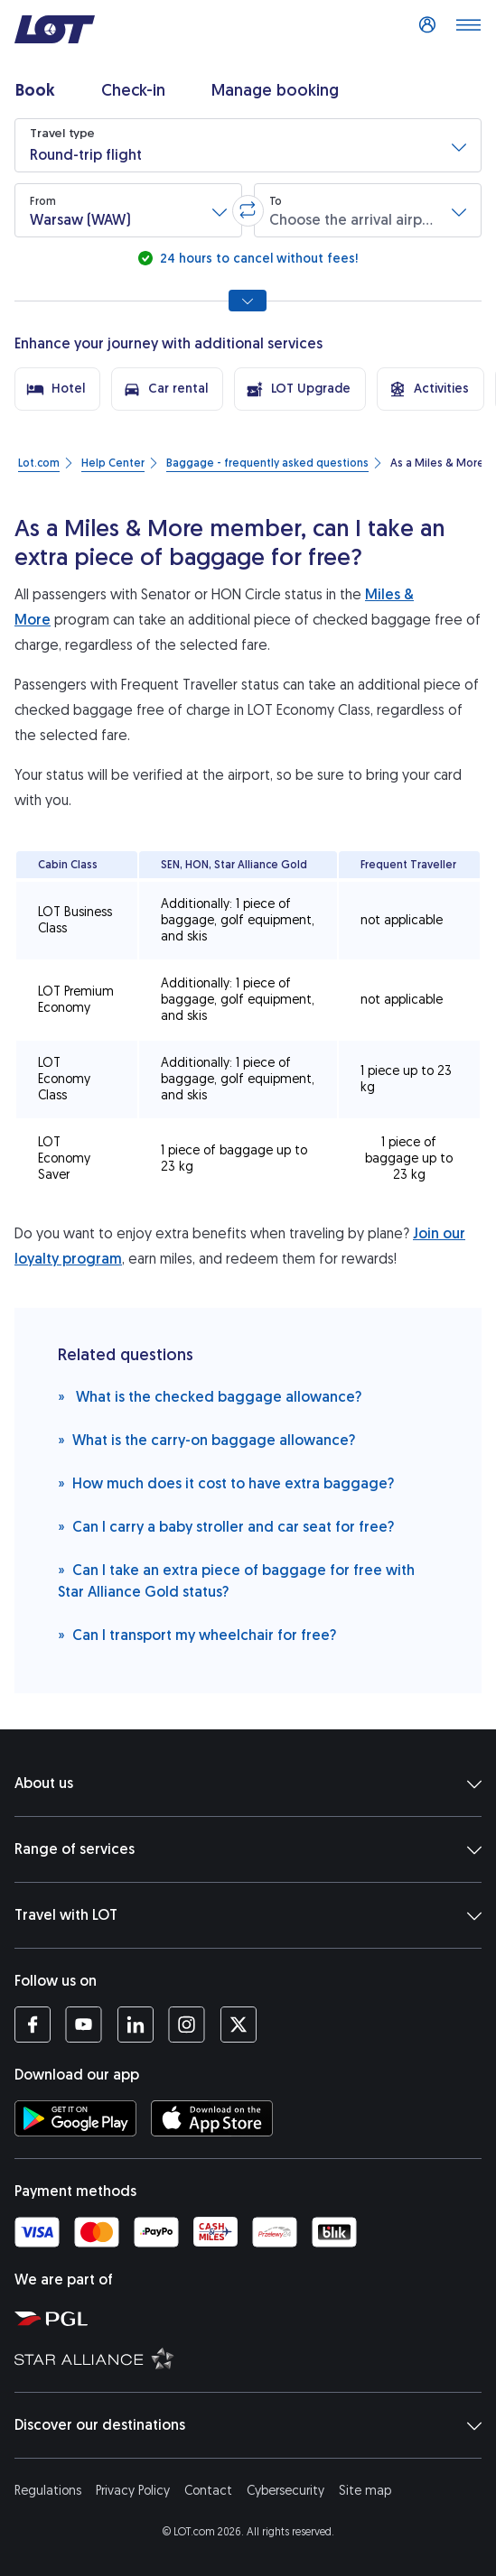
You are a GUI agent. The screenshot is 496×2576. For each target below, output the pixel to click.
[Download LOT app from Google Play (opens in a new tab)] (75, 2118)
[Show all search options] (248, 300)
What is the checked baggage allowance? (209, 1395)
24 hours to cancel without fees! (257, 258)
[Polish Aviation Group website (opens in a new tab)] (251, 2317)
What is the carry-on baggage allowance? (206, 1439)
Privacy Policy (133, 2490)
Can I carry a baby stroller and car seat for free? (226, 1525)
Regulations (47, 2490)
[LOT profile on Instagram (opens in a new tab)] (186, 2024)
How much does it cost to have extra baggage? (226, 1482)
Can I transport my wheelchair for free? (197, 1634)
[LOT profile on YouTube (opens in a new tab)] (83, 2024)
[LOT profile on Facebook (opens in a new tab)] (32, 2024)
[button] (248, 145)
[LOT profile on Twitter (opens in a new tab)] (238, 2024)
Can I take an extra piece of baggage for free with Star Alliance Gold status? (236, 1580)
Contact (208, 2490)
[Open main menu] (468, 30)
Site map (365, 2490)
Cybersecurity (285, 2490)
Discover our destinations (248, 2425)
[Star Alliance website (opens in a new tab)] (251, 2357)
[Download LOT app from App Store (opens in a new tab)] (212, 2118)
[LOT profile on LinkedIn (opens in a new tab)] (135, 2024)
